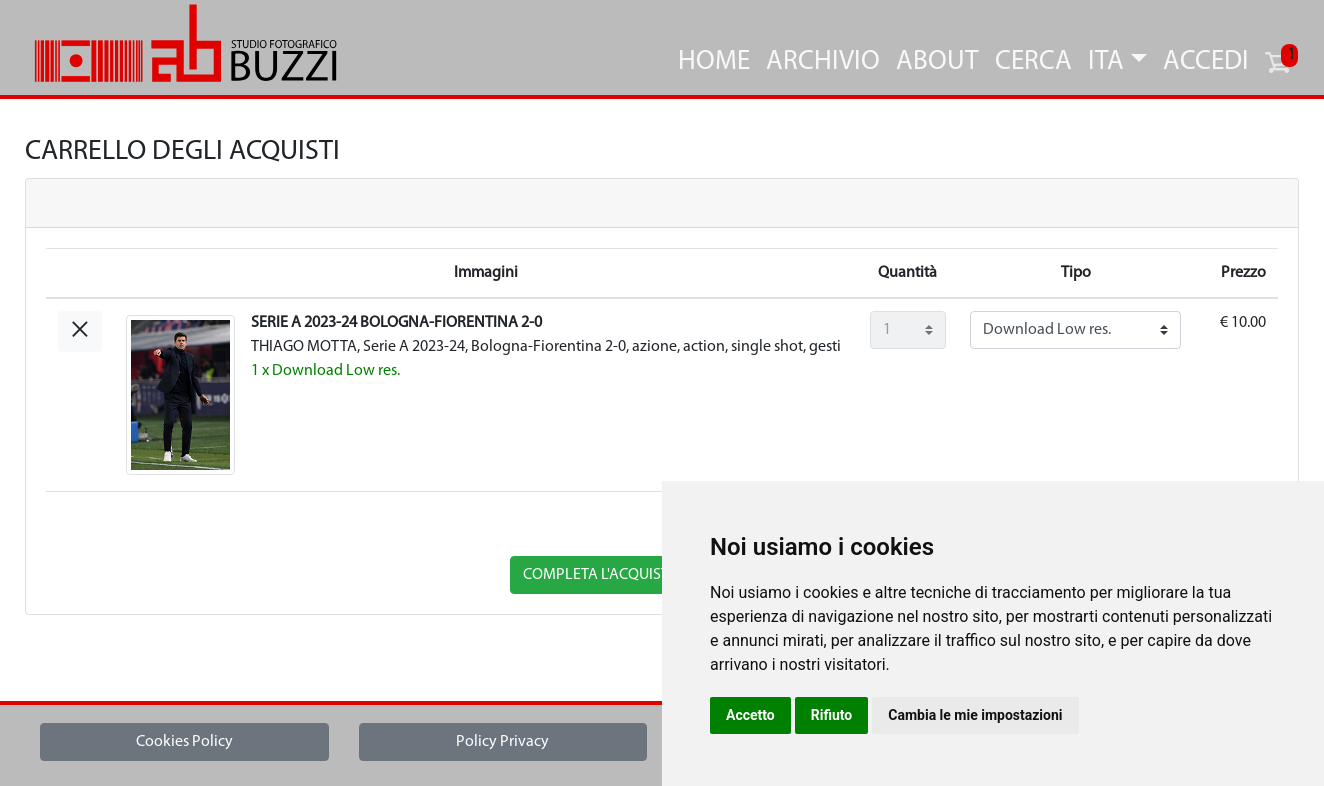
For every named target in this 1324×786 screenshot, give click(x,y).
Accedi (1206, 62)
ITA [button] (1106, 62)
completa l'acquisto (601, 575)
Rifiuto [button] (832, 715)
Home (714, 62)
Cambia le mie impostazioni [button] (975, 715)
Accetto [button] (750, 715)
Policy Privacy (502, 742)
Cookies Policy (184, 742)
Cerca (1033, 62)
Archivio (823, 62)
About (937, 62)
